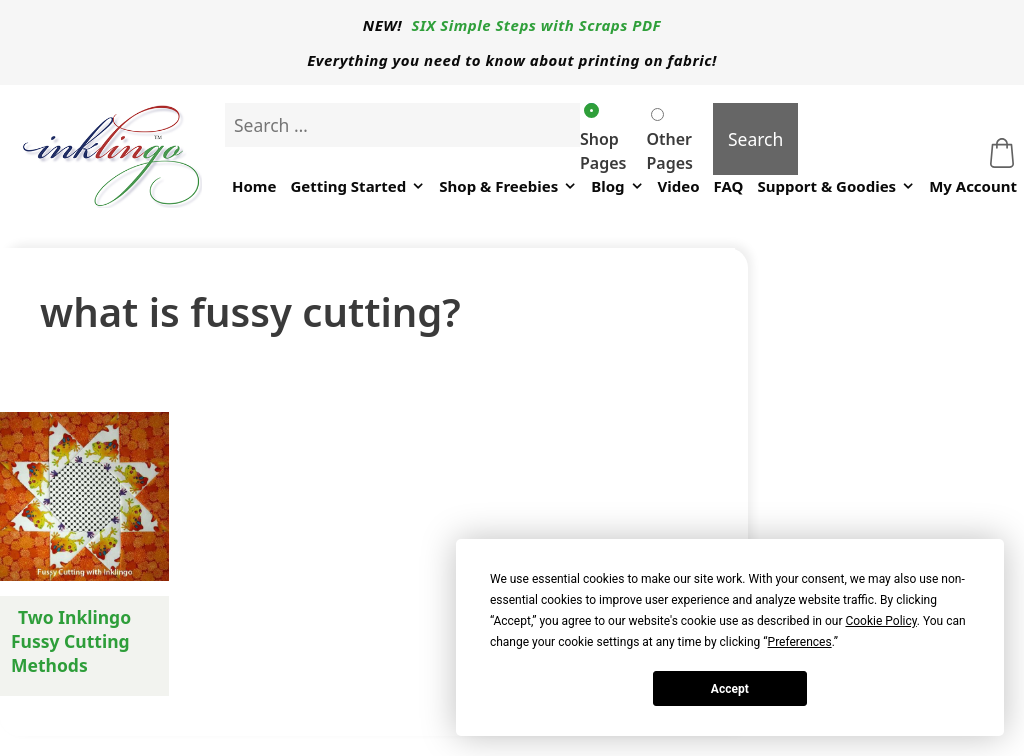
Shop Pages (603, 138)
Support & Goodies (836, 186)
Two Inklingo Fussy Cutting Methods (71, 641)
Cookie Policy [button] (880, 621)
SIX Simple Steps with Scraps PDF (537, 25)
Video (679, 186)
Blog (617, 186)
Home (254, 186)
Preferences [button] (800, 642)
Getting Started (357, 186)
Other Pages (669, 141)
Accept (730, 689)
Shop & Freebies (508, 186)
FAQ (729, 186)
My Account (973, 186)
